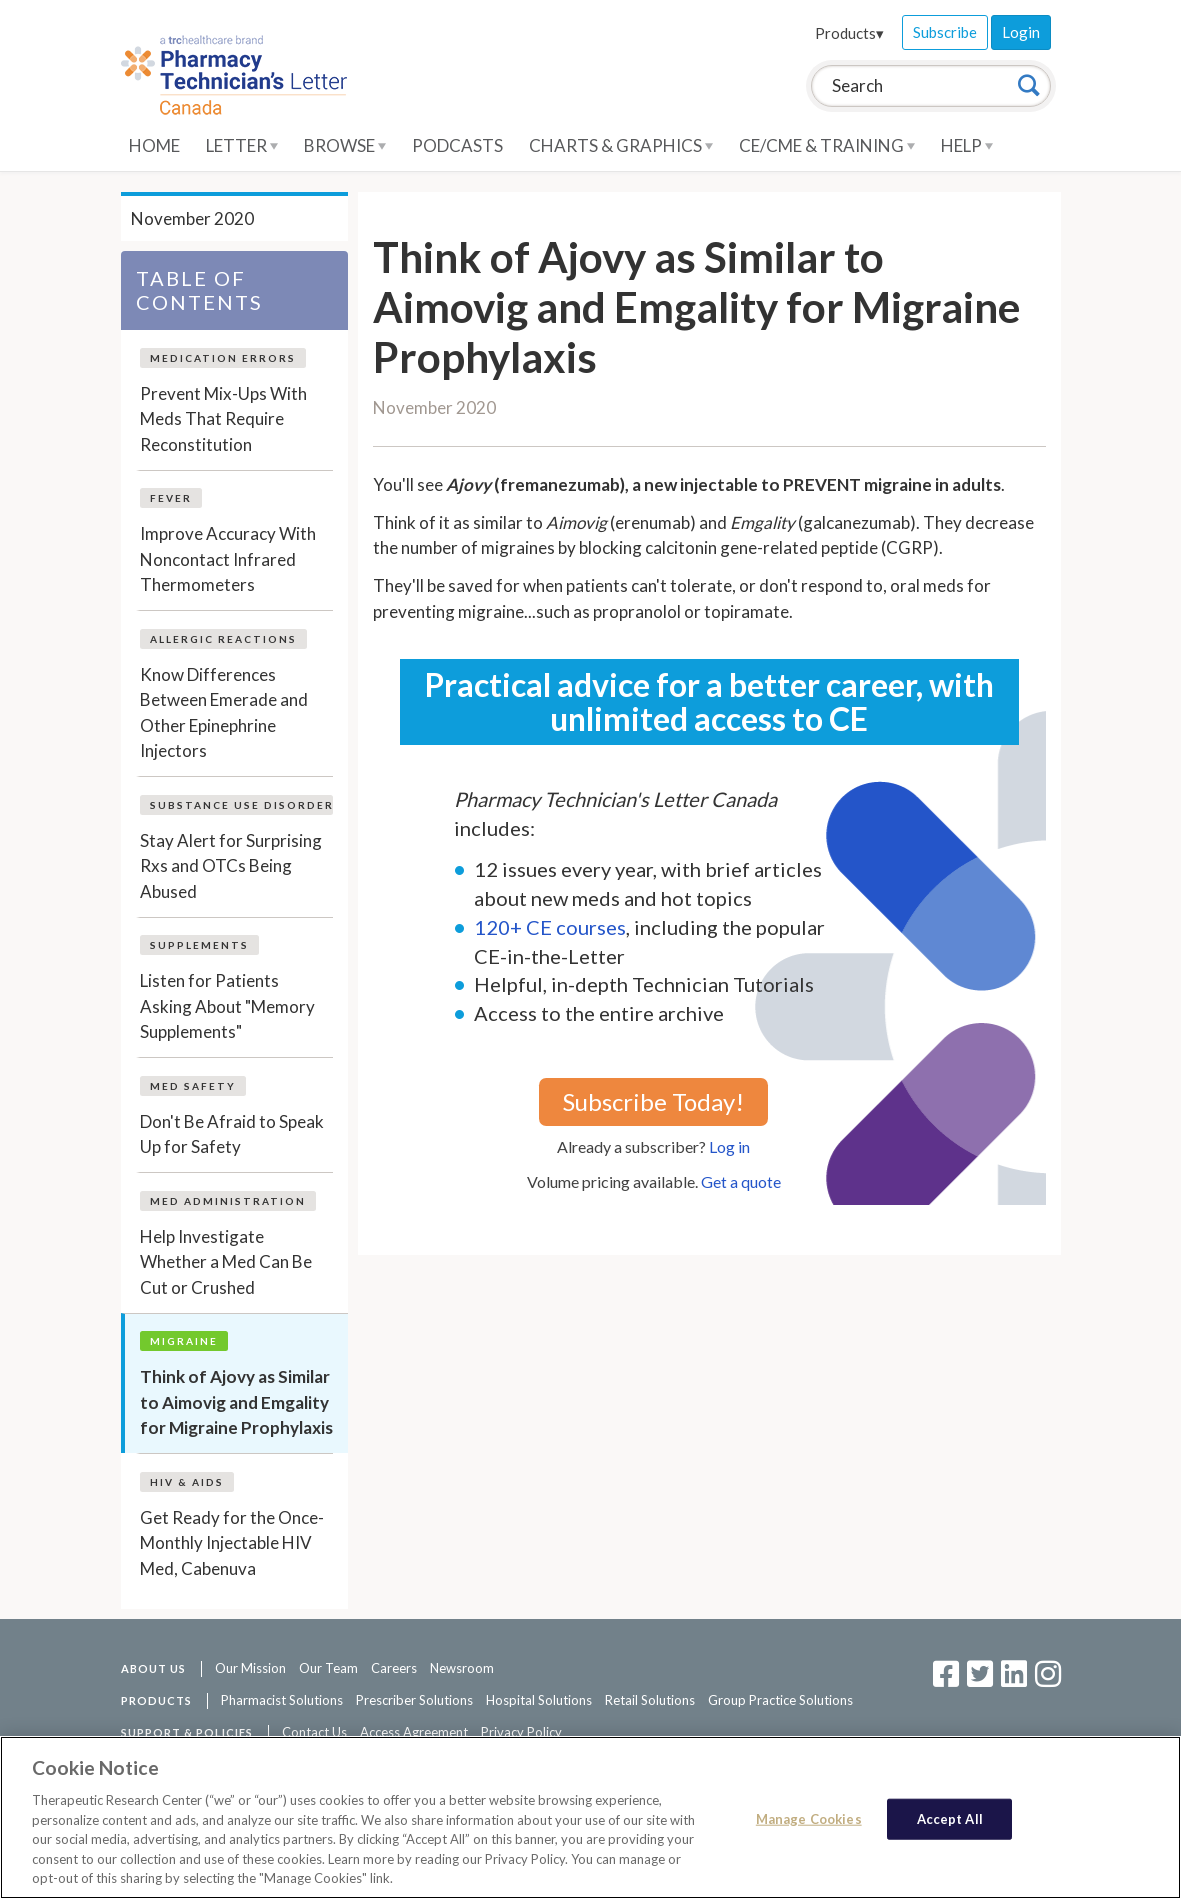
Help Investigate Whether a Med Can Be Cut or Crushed (226, 1262)
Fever (171, 498)
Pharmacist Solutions (282, 1700)
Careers (394, 1668)
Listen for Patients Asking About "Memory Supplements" (227, 1006)
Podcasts (457, 145)
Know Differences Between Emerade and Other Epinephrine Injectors (224, 713)
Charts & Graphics (621, 145)
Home (154, 145)
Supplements (199, 945)
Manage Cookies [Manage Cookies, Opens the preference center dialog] (809, 1818)
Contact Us (314, 1732)
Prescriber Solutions (414, 1700)
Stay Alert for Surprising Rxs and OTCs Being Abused (231, 866)
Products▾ (849, 33)
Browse (345, 145)
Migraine (184, 1341)
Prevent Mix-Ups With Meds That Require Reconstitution (223, 419)
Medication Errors (223, 358)
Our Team (328, 1668)
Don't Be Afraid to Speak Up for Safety (232, 1134)
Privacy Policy (521, 1732)
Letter (242, 145)
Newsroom (462, 1668)
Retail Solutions (650, 1700)
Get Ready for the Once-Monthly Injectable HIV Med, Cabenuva (232, 1543)
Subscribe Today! (653, 1101)
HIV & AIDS (187, 1482)
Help (967, 145)
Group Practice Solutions (780, 1700)
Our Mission (250, 1668)
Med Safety (193, 1086)
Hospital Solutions (539, 1700)
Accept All (950, 1818)
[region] (590, 1817)
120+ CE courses (550, 927)
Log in (729, 1146)
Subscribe (945, 32)
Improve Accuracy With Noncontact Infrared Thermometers (228, 559)
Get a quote (741, 1181)
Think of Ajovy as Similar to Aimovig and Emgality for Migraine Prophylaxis (236, 1402)
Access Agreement (414, 1732)
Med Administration (228, 1201)
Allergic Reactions (223, 639)
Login (1021, 32)
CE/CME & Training (827, 145)
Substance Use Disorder (242, 805)
